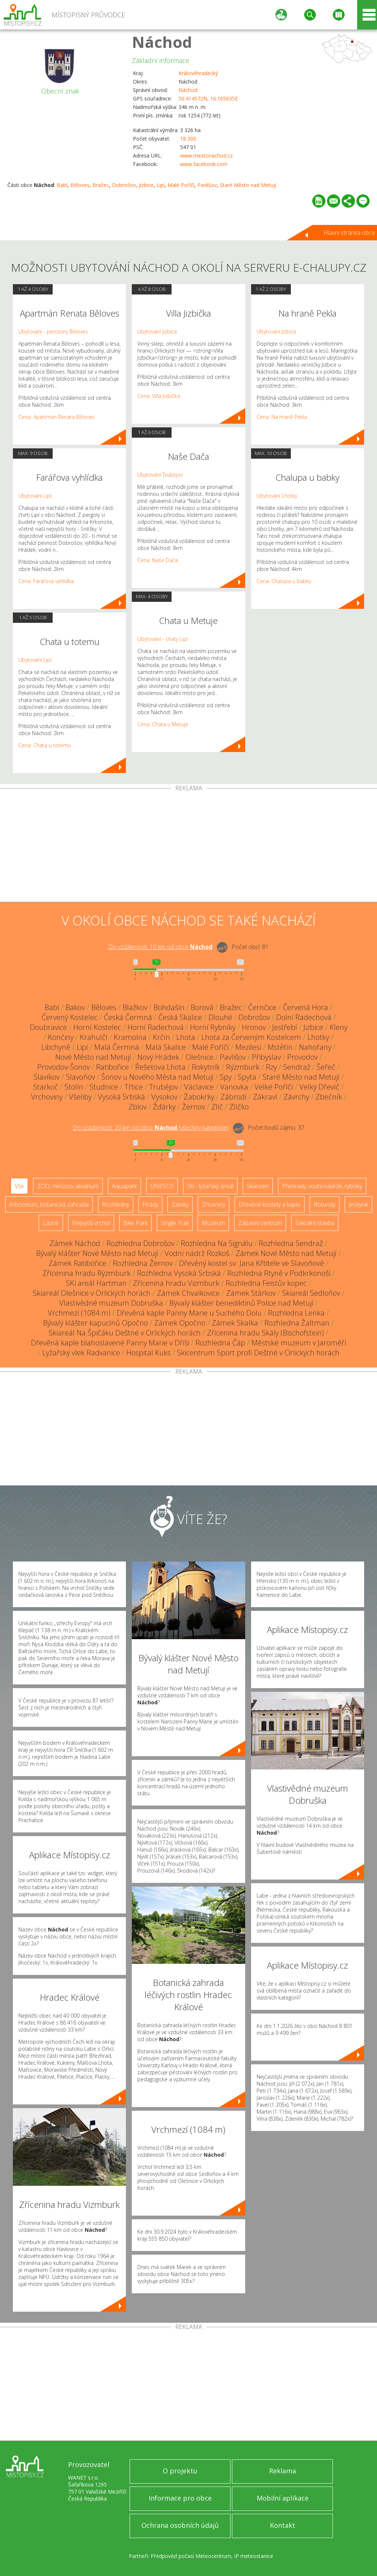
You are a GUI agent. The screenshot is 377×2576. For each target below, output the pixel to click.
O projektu (180, 2470)
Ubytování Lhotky (277, 495)
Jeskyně (358, 1204)
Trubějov (163, 1087)
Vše (19, 1186)
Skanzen (258, 1186)
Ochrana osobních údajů (180, 2525)
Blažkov (135, 1007)
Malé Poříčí (181, 184)
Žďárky (164, 1107)
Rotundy (324, 1204)
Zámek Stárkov (251, 1293)
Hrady (150, 1204)
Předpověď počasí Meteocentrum (191, 2555)
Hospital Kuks (148, 1353)
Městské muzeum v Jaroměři (298, 1343)
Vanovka (234, 1087)
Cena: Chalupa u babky (284, 581)
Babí (62, 184)
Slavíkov (47, 1077)
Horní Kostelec (97, 1027)
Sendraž (296, 1067)
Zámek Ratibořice (77, 1263)
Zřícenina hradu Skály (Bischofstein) (265, 1333)
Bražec (100, 184)
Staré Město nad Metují (248, 184)
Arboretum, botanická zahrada (49, 1204)
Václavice (199, 1087)
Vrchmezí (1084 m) (79, 1313)
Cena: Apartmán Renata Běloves (56, 416)
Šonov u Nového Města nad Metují (157, 1077)
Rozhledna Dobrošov (140, 1243)
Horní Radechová (155, 1027)
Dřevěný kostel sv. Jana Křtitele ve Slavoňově (251, 1263)
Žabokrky (199, 1097)
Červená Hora (305, 1007)
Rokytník (206, 1067)
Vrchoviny (47, 1097)
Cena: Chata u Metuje (162, 724)
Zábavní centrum (260, 1223)
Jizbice (146, 184)
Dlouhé (220, 1017)
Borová (202, 1007)
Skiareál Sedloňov (311, 1293)
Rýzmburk (243, 1067)
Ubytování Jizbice (157, 331)
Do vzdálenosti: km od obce (160, 947)
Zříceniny (213, 1204)
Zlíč (217, 1107)
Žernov (193, 1107)
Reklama (282, 2470)
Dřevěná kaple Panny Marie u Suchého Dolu (189, 1313)
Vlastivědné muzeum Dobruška (111, 1303)
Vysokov (164, 1097)
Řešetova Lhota (160, 1067)
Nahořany (315, 1047)
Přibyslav (266, 1057)
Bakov (75, 1007)
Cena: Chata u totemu (44, 745)
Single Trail (174, 1223)
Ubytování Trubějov (160, 474)
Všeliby (80, 1097)
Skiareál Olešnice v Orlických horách (92, 1293)
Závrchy (296, 1097)
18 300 (188, 138)
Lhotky (318, 1037)
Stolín (73, 1087)
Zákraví (265, 1097)
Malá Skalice (165, 1047)
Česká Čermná (128, 1017)
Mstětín (280, 1047)
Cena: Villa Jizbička (158, 395)
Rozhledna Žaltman (297, 1323)
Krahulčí (94, 1037)
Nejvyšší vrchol (91, 1223)
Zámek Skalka (235, 1323)
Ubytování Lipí (35, 495)
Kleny (339, 1027)
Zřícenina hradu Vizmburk (176, 1283)
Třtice (133, 1087)
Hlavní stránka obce (349, 233)
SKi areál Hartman (96, 1283)
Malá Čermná (116, 1047)
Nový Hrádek (158, 1057)
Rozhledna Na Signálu (217, 1243)
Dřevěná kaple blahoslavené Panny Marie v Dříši (110, 1343)
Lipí (160, 184)
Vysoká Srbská (121, 1097)
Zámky (180, 1204)
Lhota (185, 1037)
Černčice (262, 1007)
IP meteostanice (253, 2555)
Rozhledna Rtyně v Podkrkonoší (279, 1273)
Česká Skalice (180, 1017)
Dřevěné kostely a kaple (269, 1204)
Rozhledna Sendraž (291, 1243)
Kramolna (130, 1037)
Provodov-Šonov (63, 1067)
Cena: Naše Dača (157, 560)
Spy (226, 1077)
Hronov (254, 1027)
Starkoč (45, 1087)
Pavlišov (207, 184)
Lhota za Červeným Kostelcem (251, 1037)
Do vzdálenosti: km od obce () (151, 1127)
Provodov (302, 1057)
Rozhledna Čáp (220, 1343)
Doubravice (48, 1027)
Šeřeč (326, 1067)
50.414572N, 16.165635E (208, 98)
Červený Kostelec (70, 1017)
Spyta (247, 1077)
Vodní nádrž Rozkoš (197, 1253)
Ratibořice (112, 1067)
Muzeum (213, 1223)
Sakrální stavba (314, 1223)
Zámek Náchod (75, 1243)
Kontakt (282, 2525)
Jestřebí (284, 1027)
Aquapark (124, 1186)
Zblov (137, 1107)
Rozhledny (115, 1204)
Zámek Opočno (179, 1323)
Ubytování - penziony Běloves (53, 331)
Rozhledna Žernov (143, 1263)
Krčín (161, 1037)
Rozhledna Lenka (296, 1313)
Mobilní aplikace (283, 2498)
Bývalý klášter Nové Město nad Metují (97, 1253)
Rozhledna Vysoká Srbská (179, 1273)
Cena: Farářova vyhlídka (46, 581)
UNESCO (162, 1186)
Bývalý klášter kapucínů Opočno (95, 1323)
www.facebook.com (204, 163)
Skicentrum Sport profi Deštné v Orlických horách (258, 1353)
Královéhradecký (198, 73)
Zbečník (329, 1097)
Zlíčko (239, 1107)
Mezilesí (248, 1047)
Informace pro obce (180, 2498)
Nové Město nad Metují (93, 1057)
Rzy (271, 1067)
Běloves (79, 184)
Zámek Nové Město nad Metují (286, 1253)
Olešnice (200, 1057)
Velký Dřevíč (319, 1087)
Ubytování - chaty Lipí (162, 638)
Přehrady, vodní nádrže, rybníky (322, 1186)
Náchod (162, 41)
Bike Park (135, 1223)
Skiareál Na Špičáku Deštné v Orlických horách (125, 1333)
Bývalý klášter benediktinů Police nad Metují (241, 1303)
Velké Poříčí (273, 1087)
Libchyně (55, 1047)
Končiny (61, 1037)
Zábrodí (234, 1097)
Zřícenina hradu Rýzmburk (86, 1273)
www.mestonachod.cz (206, 155)
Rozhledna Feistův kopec (266, 1283)
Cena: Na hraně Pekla (282, 416)
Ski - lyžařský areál (210, 1186)
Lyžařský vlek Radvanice (81, 1353)
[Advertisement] (188, 846)
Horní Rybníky (213, 1027)
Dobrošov (124, 184)
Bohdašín (169, 1007)
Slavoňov (80, 1077)
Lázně (51, 1223)
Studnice (103, 1087)
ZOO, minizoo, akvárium (68, 1186)
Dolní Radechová (303, 1017)
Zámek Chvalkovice (188, 1293)
